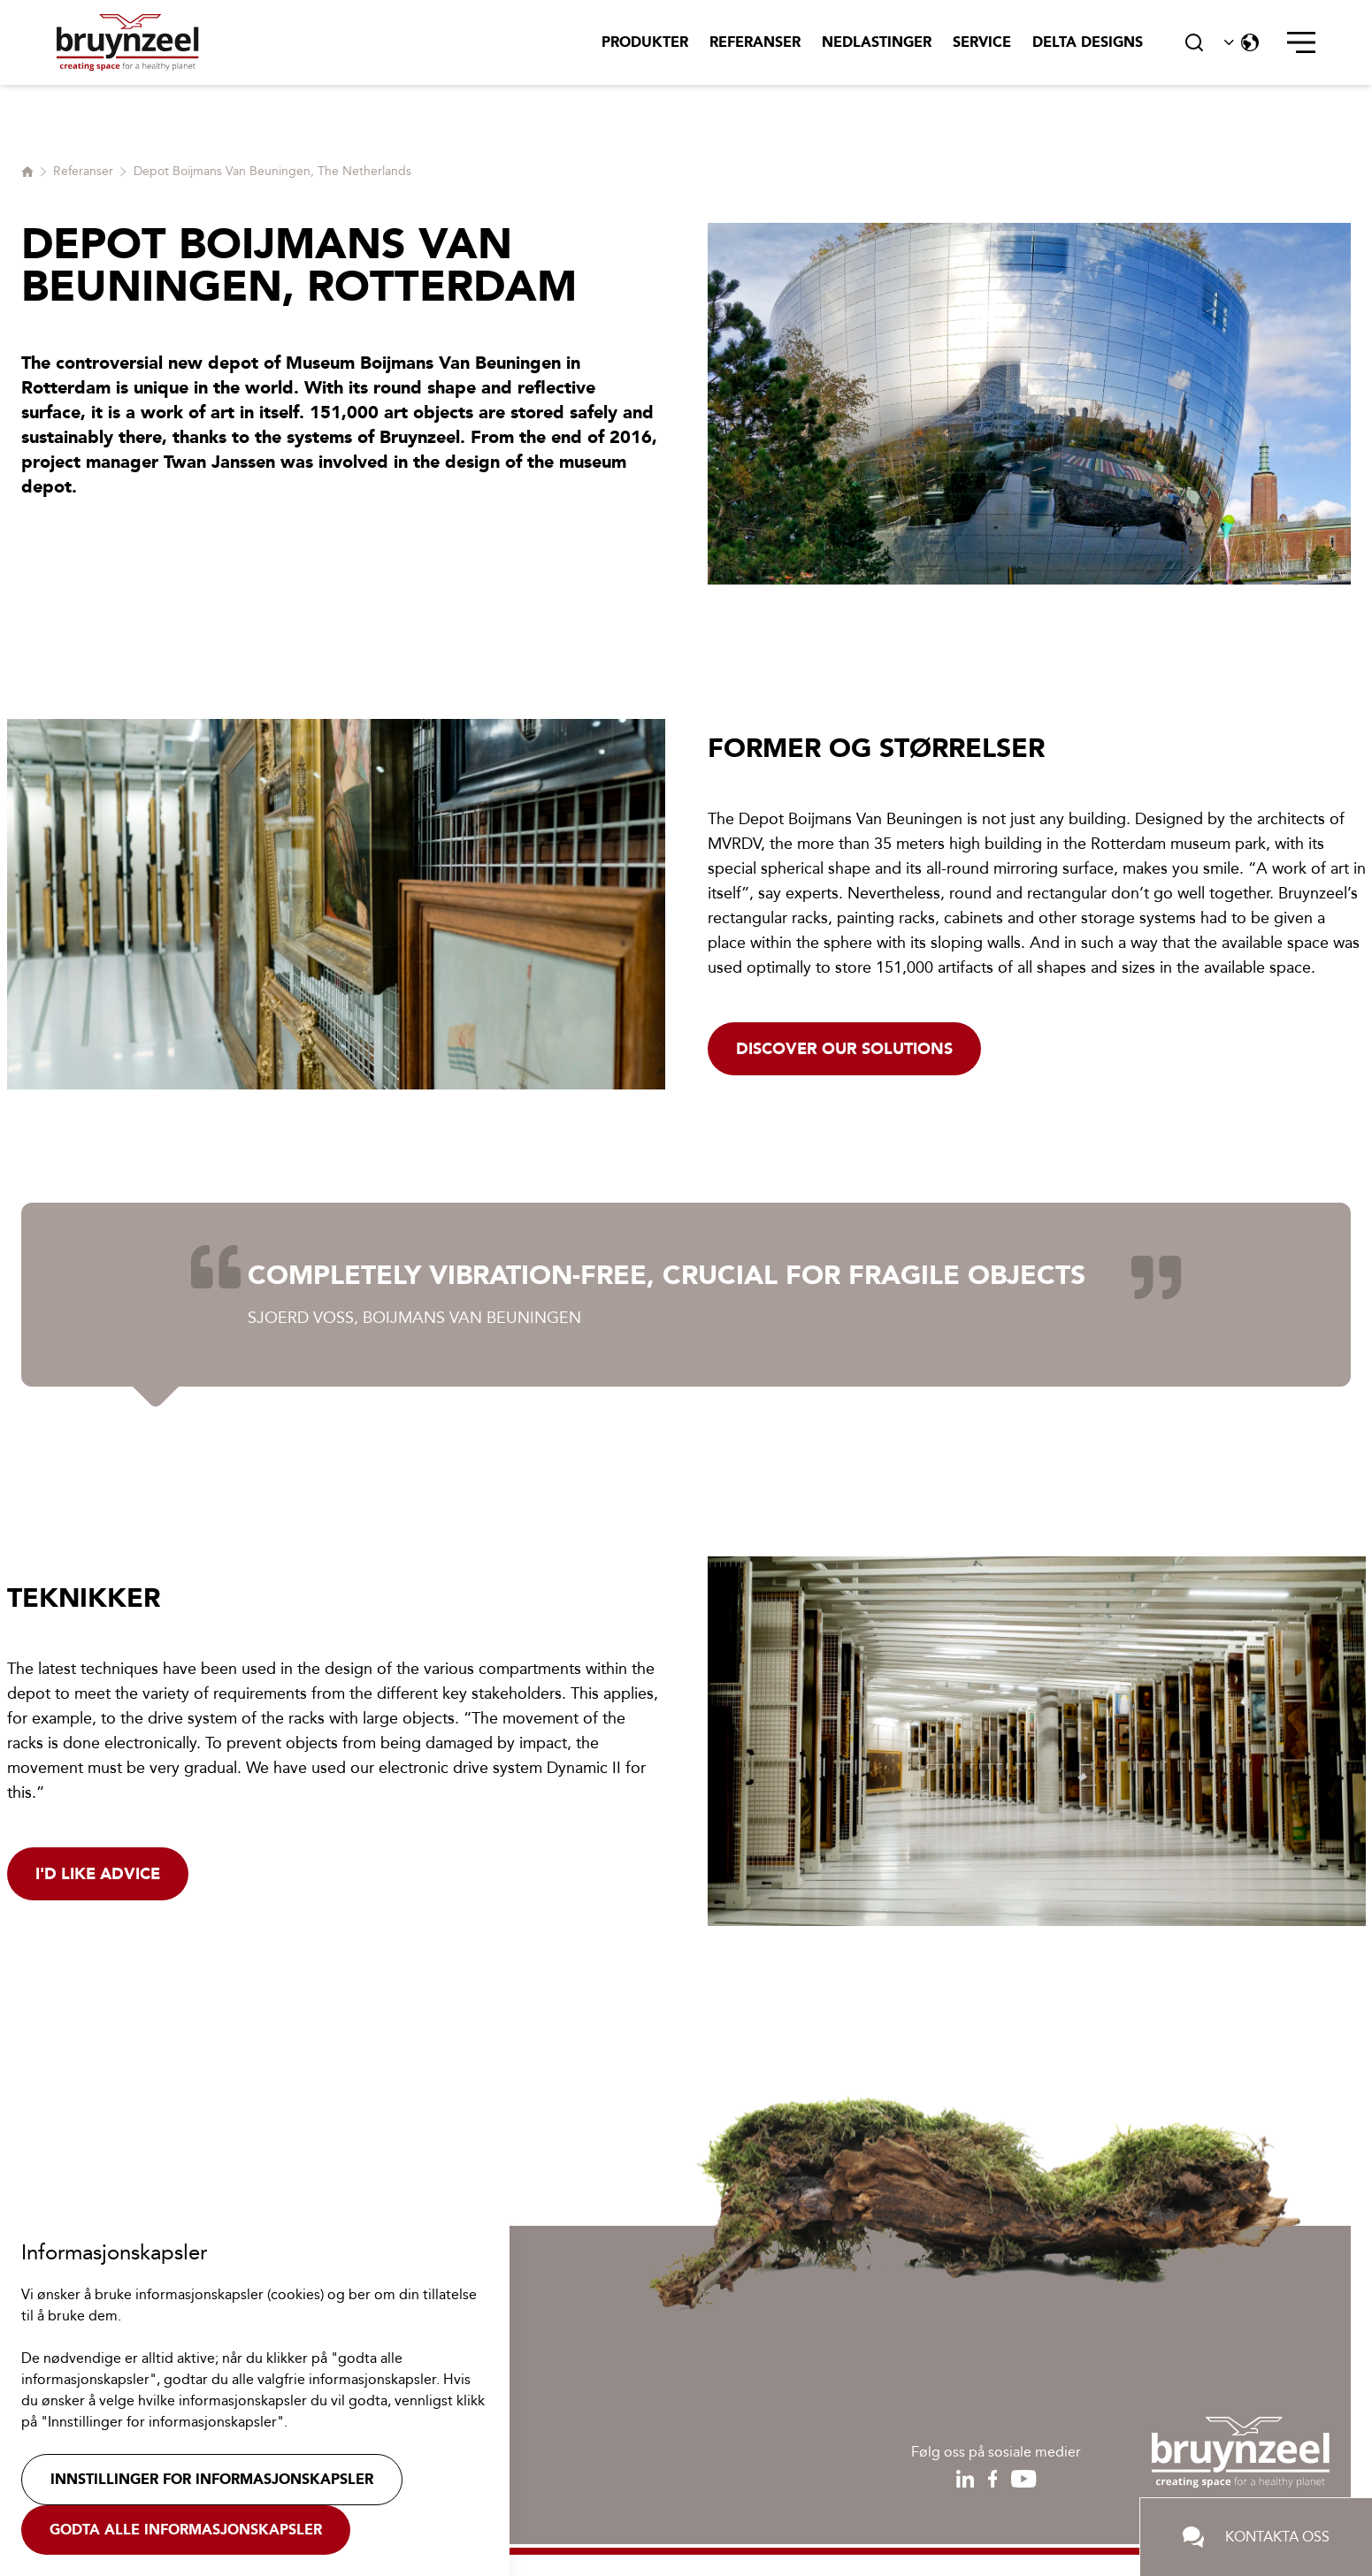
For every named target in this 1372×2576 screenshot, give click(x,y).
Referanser (755, 42)
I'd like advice (97, 1874)
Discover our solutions (844, 1049)
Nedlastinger (876, 42)
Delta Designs (1087, 42)
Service (982, 42)
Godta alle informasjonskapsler (186, 2529)
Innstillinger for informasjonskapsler (211, 2479)
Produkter (645, 42)
